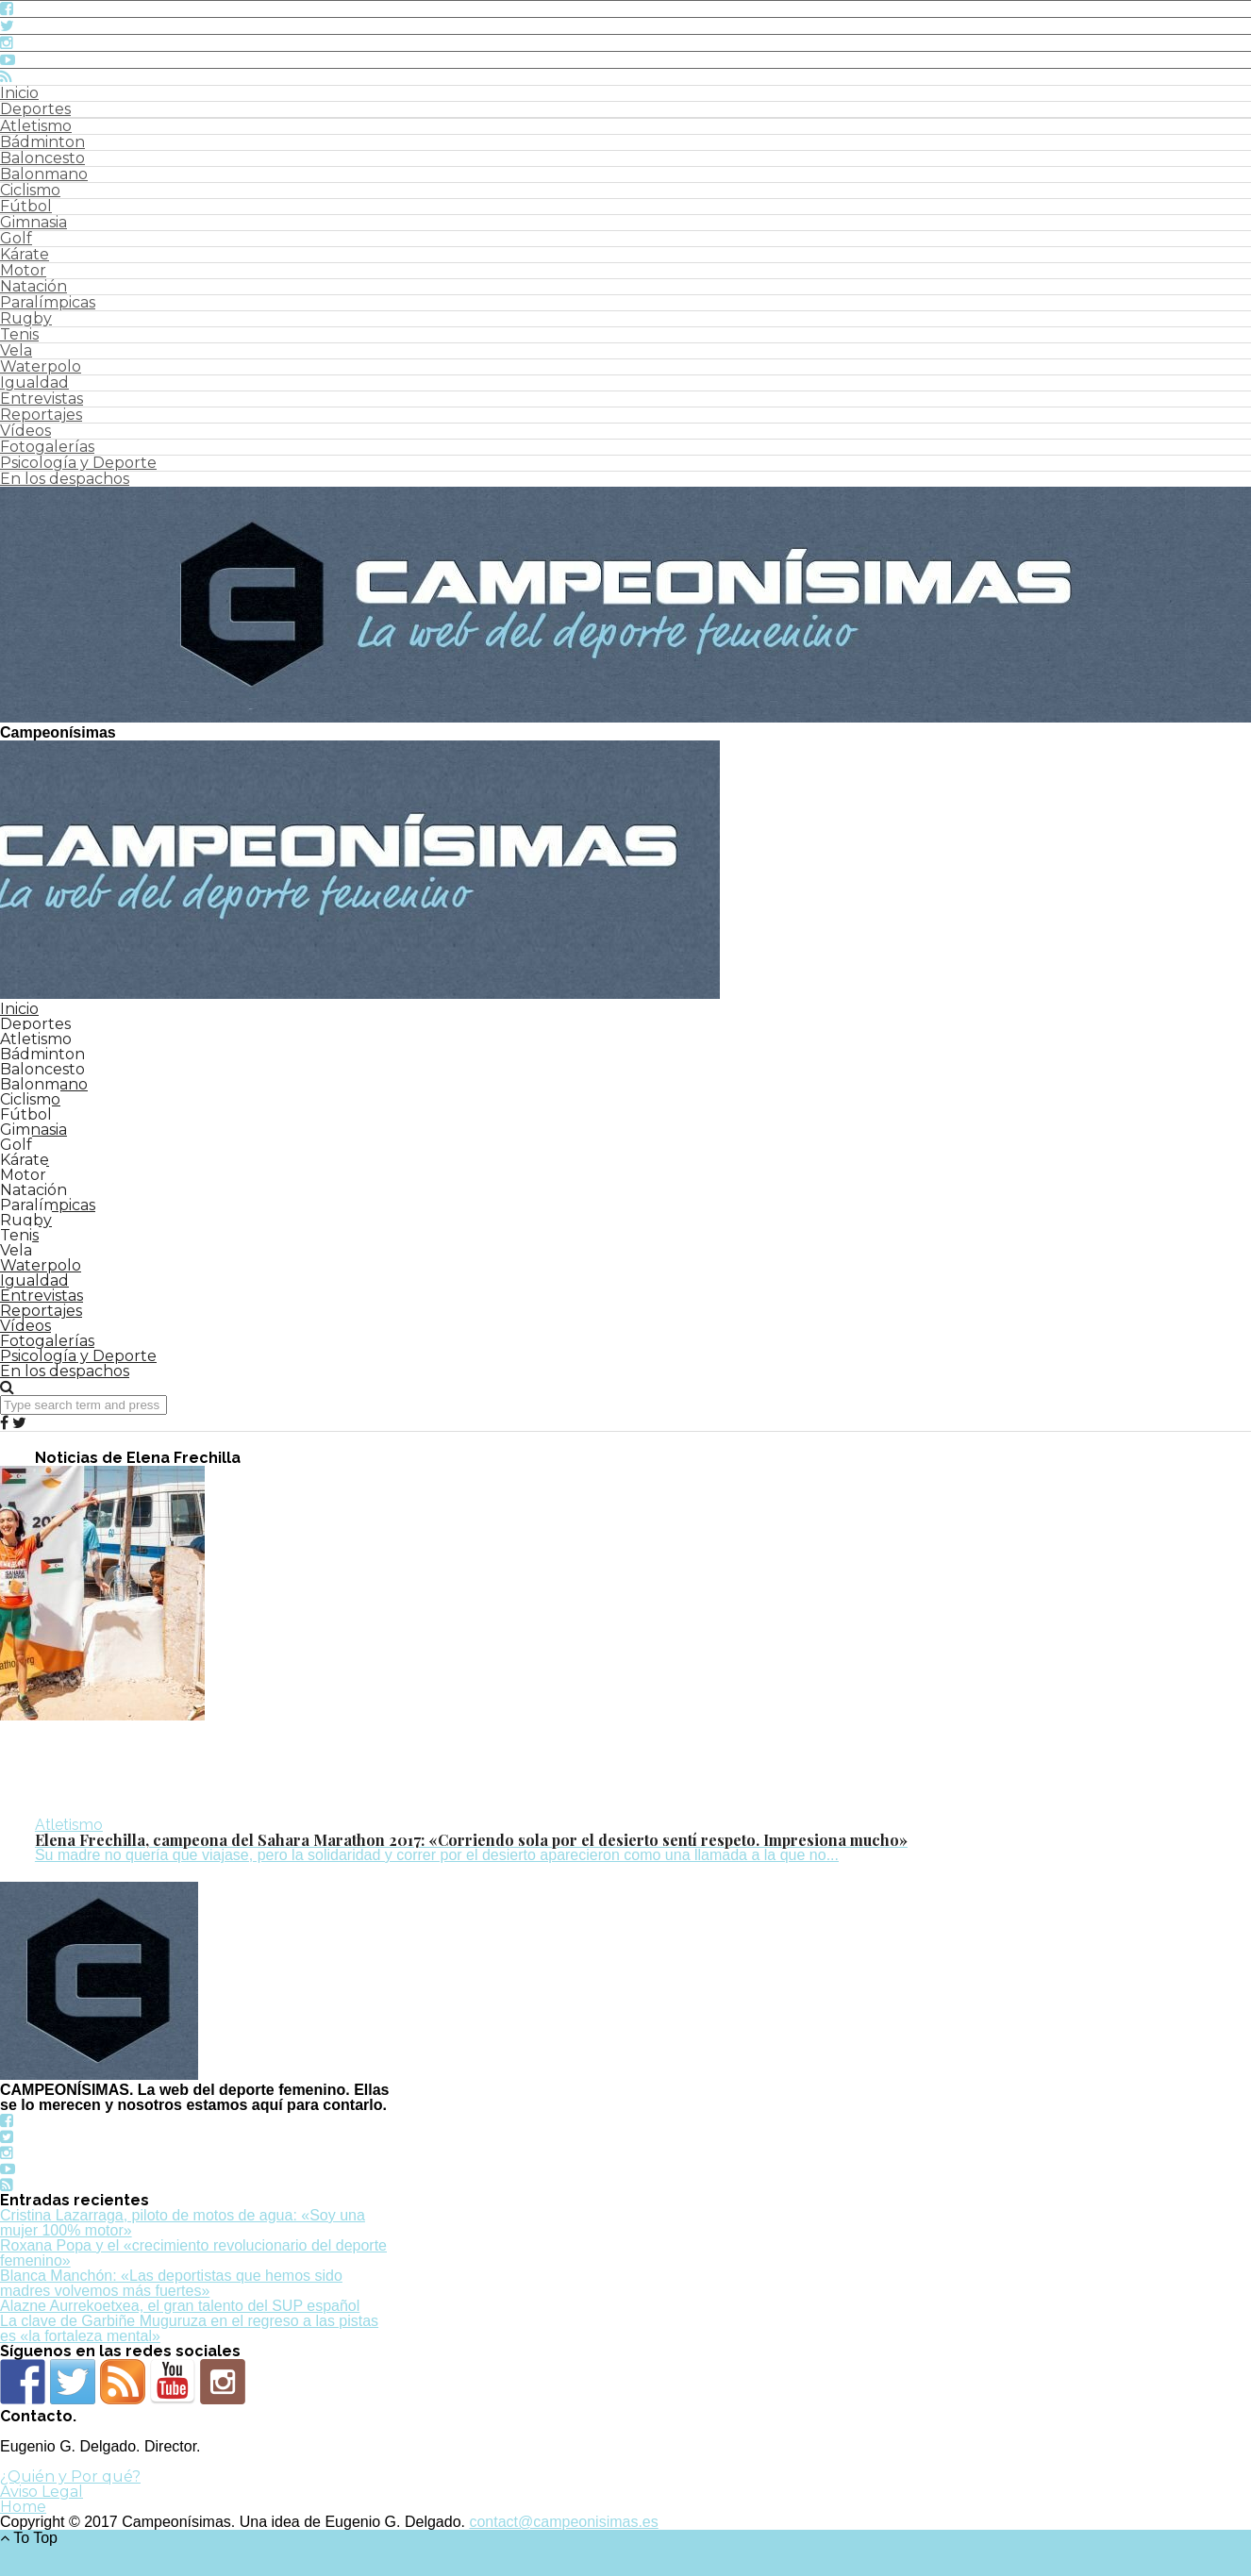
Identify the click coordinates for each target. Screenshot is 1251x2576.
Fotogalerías (47, 447)
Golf (16, 238)
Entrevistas (41, 398)
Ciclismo (30, 190)
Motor (23, 270)
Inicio (19, 93)
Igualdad (34, 382)
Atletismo (36, 126)
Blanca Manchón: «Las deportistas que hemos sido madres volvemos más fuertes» (171, 2283)
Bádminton (42, 142)
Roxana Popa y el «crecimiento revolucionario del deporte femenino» (193, 2253)
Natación (33, 286)
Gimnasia (33, 222)
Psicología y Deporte (78, 463)
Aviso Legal (41, 2492)
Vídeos (25, 431)
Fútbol (26, 206)
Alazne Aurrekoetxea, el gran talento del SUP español (179, 2306)
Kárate (24, 254)
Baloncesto (42, 158)
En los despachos (64, 479)
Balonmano (44, 174)
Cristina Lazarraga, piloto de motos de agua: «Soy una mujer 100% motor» (182, 2222)
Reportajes (41, 415)
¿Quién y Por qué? (70, 2476)
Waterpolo (40, 366)
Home (23, 2507)
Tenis (19, 334)
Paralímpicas (47, 302)
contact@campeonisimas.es (563, 2522)
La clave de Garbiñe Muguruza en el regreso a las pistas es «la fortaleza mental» (189, 2328)
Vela (16, 350)
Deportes (35, 109)
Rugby (26, 318)
